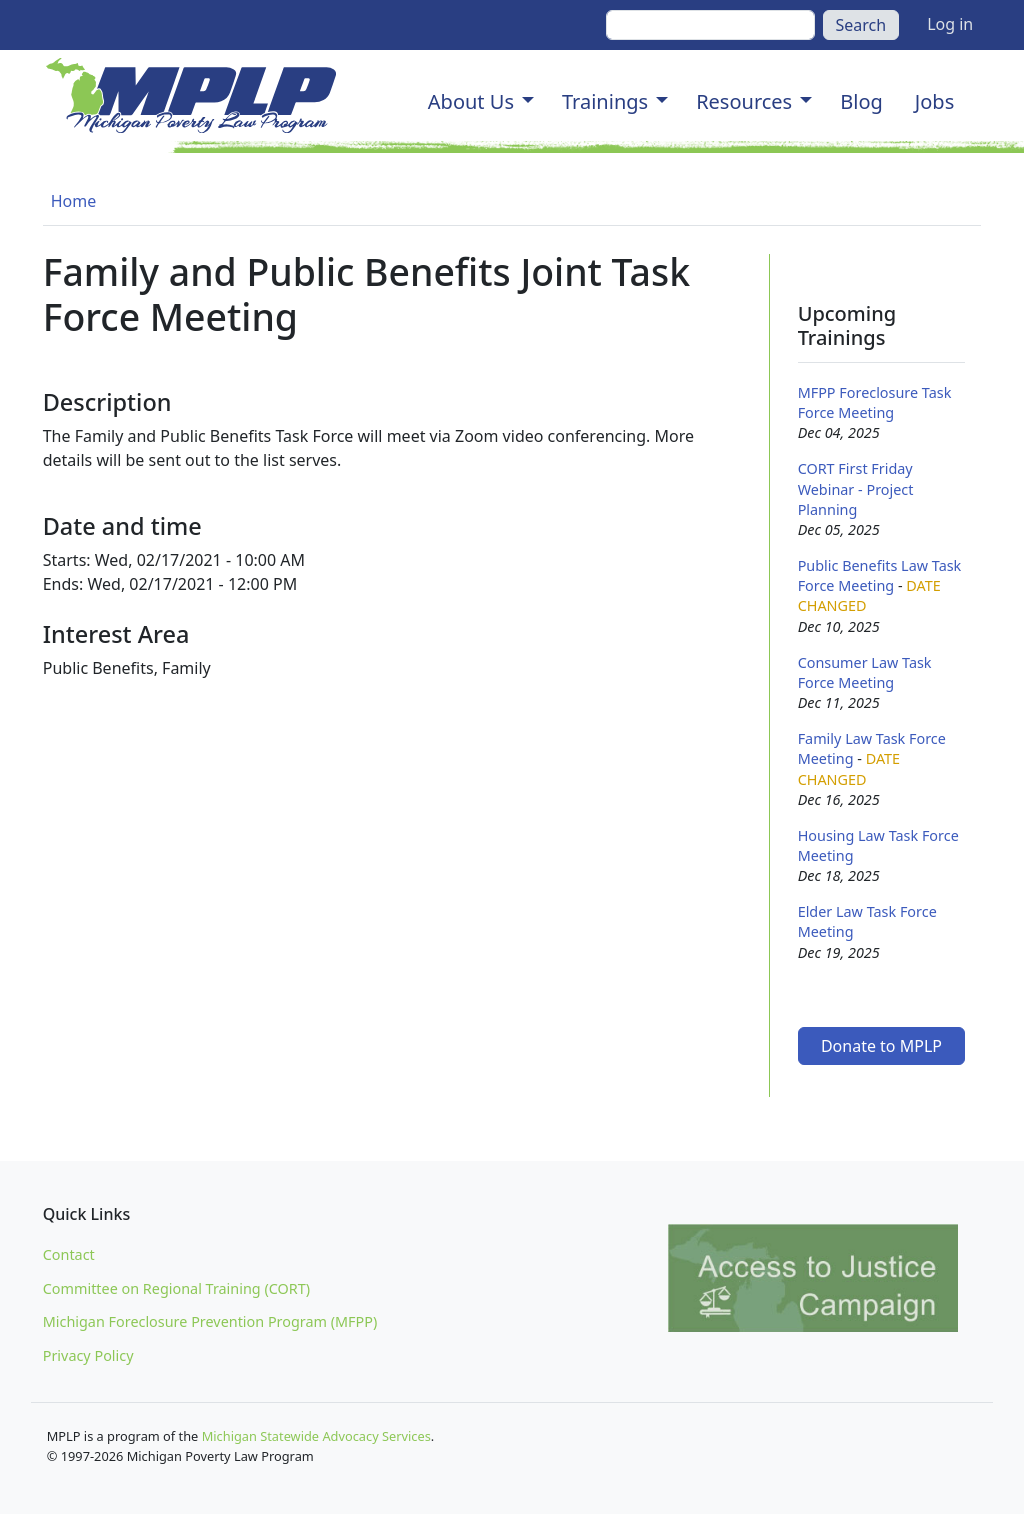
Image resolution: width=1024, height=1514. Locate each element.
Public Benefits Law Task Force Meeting (880, 575)
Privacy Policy (88, 1355)
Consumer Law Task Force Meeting (865, 672)
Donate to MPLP (881, 1046)
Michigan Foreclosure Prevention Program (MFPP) (210, 1321)
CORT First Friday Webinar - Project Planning (856, 488)
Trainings (605, 101)
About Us (471, 101)
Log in (950, 24)
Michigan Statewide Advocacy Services (316, 1436)
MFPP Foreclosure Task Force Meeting (875, 402)
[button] (528, 102)
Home (74, 201)
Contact (69, 1254)
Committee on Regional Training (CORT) (176, 1288)
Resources (744, 101)
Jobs (934, 101)
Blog (861, 101)
